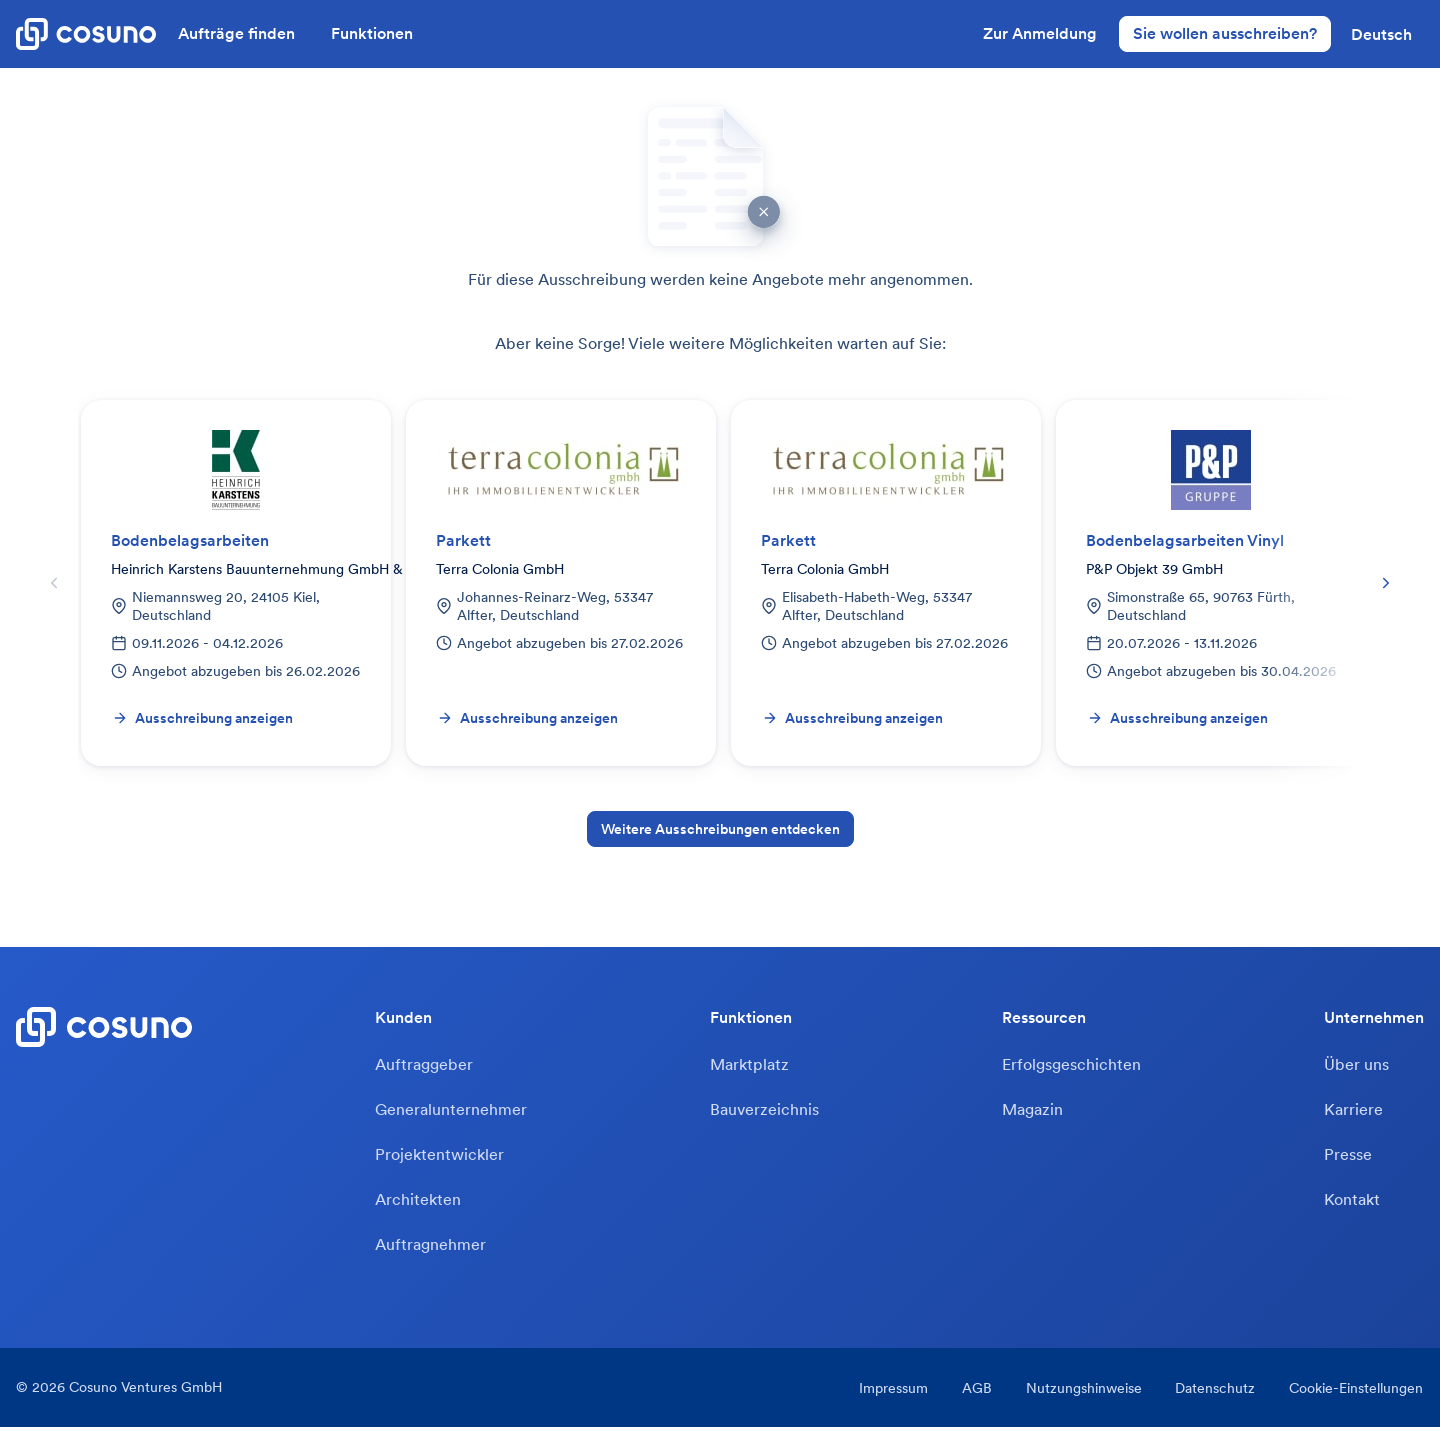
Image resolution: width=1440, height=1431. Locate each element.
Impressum (889, 1392)
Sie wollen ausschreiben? (1225, 33)
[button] (1381, 34)
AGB (974, 1392)
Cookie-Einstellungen (1357, 1392)
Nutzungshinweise (1082, 1392)
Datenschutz (1215, 1392)
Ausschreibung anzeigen (202, 718)
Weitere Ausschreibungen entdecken (720, 829)
